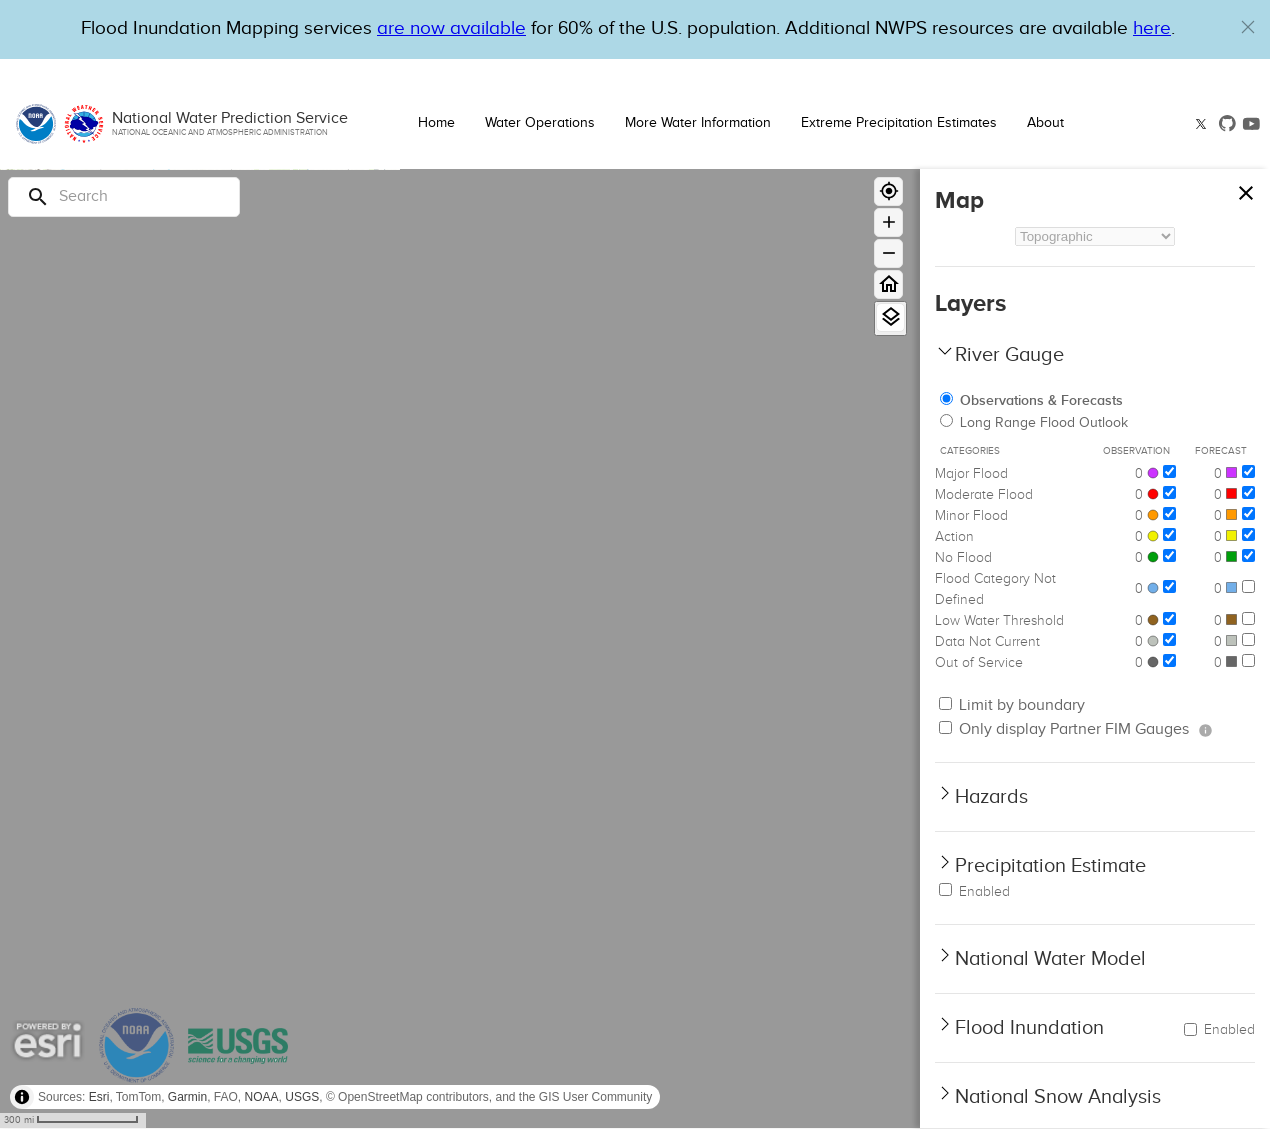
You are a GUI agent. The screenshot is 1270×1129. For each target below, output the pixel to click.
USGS (302, 1097)
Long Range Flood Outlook (1034, 423)
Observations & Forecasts (1031, 400)
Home (436, 123)
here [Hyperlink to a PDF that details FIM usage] (1152, 28)
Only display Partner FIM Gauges (1064, 729)
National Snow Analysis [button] (1058, 1097)
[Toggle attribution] (22, 1097)
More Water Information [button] (698, 123)
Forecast (1221, 451)
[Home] (888, 284)
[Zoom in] (888, 222)
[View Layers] (890, 317)
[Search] (124, 197)
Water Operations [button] (540, 123)
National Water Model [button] (1050, 959)
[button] (1248, 27)
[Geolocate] (888, 191)
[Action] (1169, 534)
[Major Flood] (1169, 471)
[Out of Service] (1169, 660)
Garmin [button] (187, 1097)
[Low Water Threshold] (1169, 618)
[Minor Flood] (1169, 513)
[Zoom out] (888, 253)
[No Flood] (1169, 555)
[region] (460, 649)
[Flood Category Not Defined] (1169, 586)
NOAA (262, 1097)
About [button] (1045, 123)
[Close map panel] (1245, 188)
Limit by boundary (1012, 705)
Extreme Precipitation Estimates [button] (899, 123)
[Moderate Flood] (1169, 492)
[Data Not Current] (1169, 639)
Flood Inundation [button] (1029, 1028)
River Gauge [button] (1009, 355)
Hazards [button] (991, 797)
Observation (1136, 451)
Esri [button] (99, 1097)
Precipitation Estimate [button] (1050, 866)
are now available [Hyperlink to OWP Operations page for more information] (451, 28)
